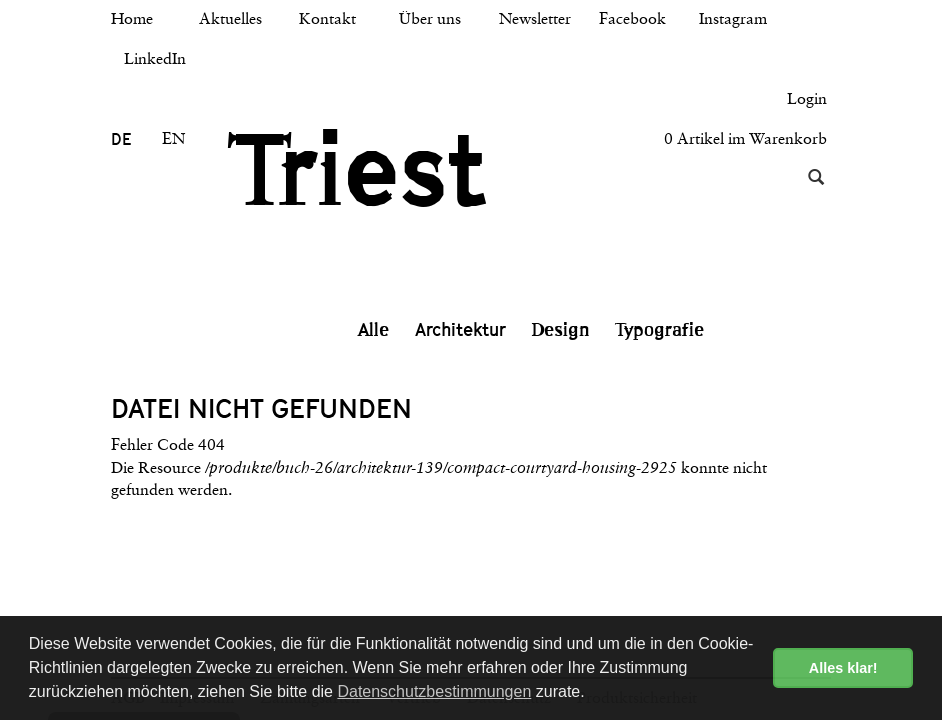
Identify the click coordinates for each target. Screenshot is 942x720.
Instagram (733, 20)
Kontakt (327, 20)
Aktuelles (230, 20)
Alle (373, 330)
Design (561, 330)
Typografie (660, 330)
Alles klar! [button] (843, 668)
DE (121, 139)
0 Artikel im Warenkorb (745, 140)
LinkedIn (155, 60)
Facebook (632, 20)
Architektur (460, 329)
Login (807, 100)
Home (132, 20)
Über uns (430, 20)
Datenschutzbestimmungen (434, 691)
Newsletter (535, 20)
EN (173, 140)
